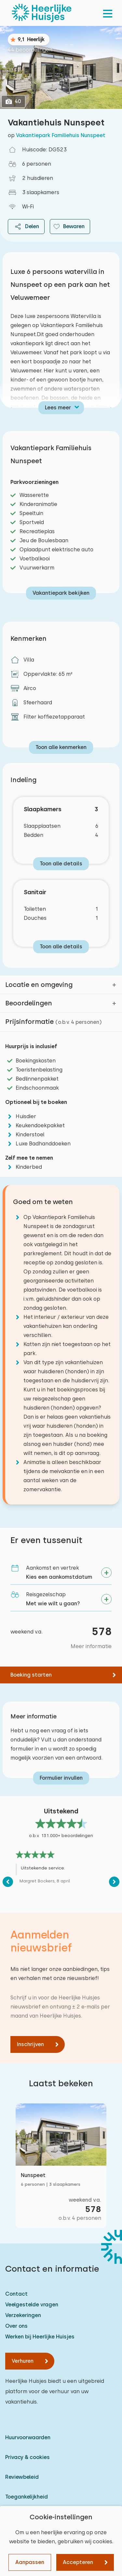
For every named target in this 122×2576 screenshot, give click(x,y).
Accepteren (78, 2562)
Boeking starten (31, 1675)
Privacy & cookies (27, 2457)
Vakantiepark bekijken (61, 593)
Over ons (16, 2326)
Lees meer (58, 407)
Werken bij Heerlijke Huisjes (40, 2337)
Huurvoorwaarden (27, 2437)
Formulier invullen (61, 1778)
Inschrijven (30, 2044)
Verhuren (23, 2361)
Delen (26, 226)
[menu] (108, 13)
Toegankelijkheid (26, 2497)
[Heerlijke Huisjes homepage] (41, 13)
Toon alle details (61, 864)
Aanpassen (29, 2562)
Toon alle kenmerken (61, 747)
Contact (16, 2294)
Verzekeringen (23, 2315)
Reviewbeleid (22, 2477)
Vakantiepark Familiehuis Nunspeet (60, 135)
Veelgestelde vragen (31, 2304)
